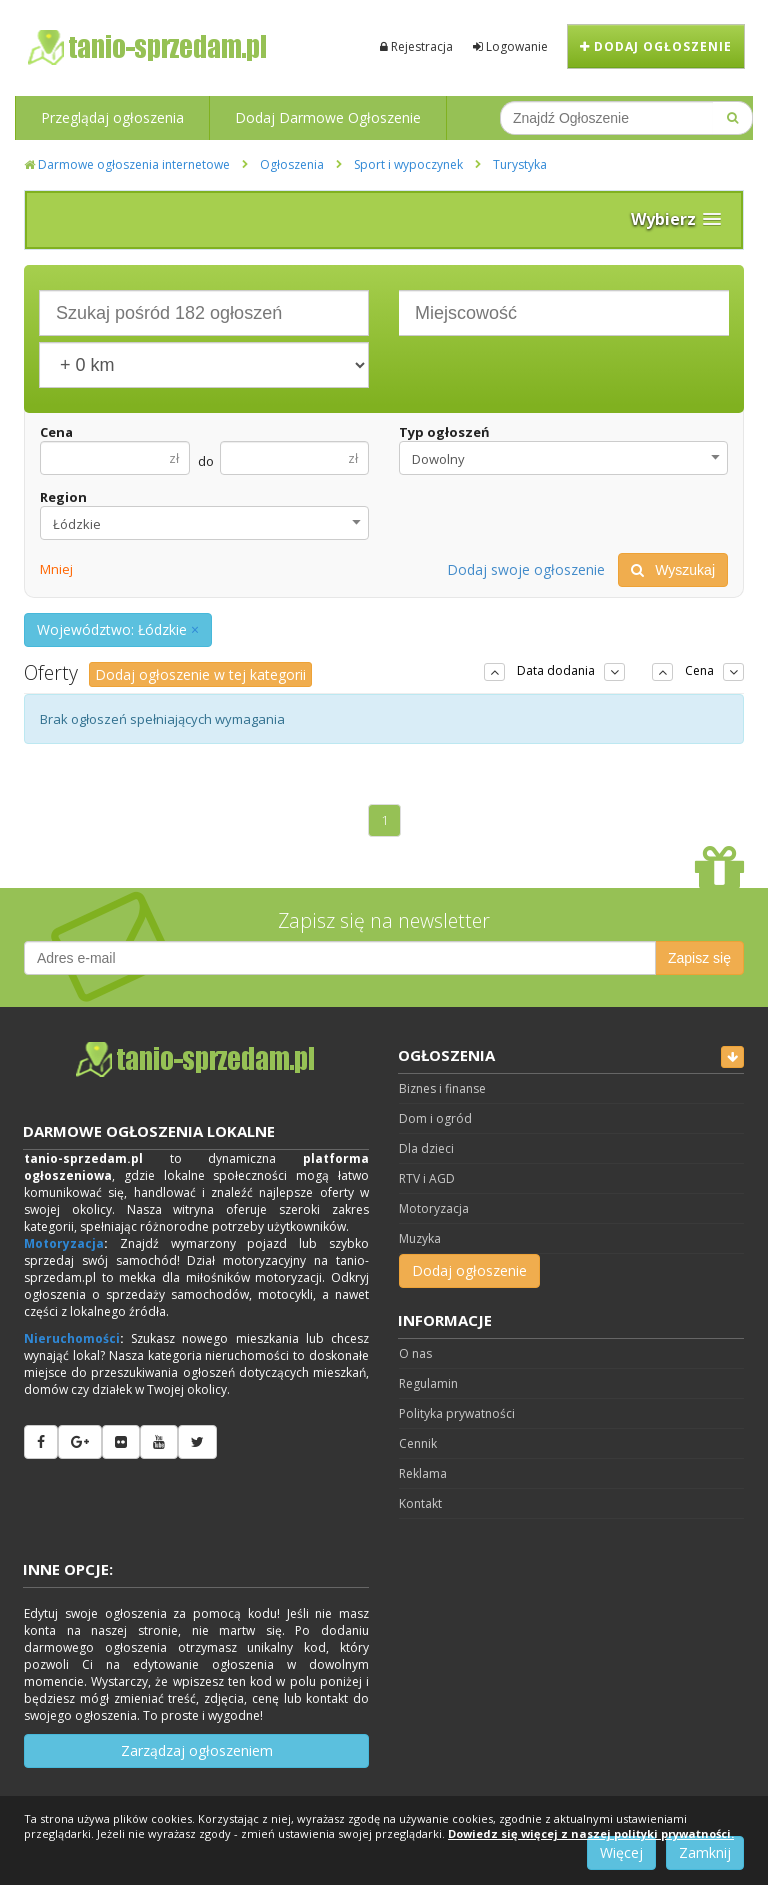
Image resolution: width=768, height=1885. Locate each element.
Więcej (621, 1852)
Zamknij (705, 1852)
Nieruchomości (72, 1338)
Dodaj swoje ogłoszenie (526, 569)
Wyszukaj (673, 570)
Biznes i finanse (442, 1088)
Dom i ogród (435, 1118)
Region (63, 497)
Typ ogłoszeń (444, 432)
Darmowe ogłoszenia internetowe (127, 164)
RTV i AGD (427, 1178)
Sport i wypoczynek (408, 164)
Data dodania (556, 670)
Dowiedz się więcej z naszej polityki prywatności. (591, 1833)
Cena (56, 432)
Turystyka (520, 164)
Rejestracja (416, 46)
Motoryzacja (64, 1243)
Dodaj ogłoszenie (656, 46)
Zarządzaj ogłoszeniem (197, 1750)
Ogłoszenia (292, 164)
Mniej (56, 569)
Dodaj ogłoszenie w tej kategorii (200, 674)
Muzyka (420, 1238)
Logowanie (510, 46)
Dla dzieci (426, 1148)
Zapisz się (699, 958)
